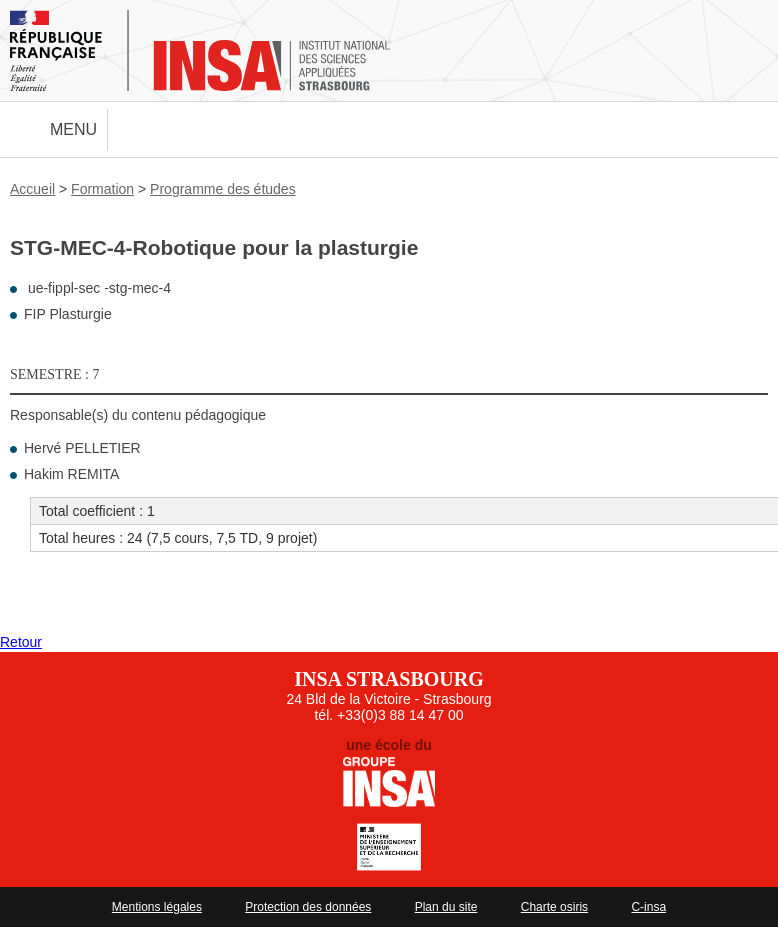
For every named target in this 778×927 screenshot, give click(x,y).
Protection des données (308, 907)
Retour (21, 642)
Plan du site (446, 907)
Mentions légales (157, 907)
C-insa (648, 907)
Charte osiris (554, 907)
